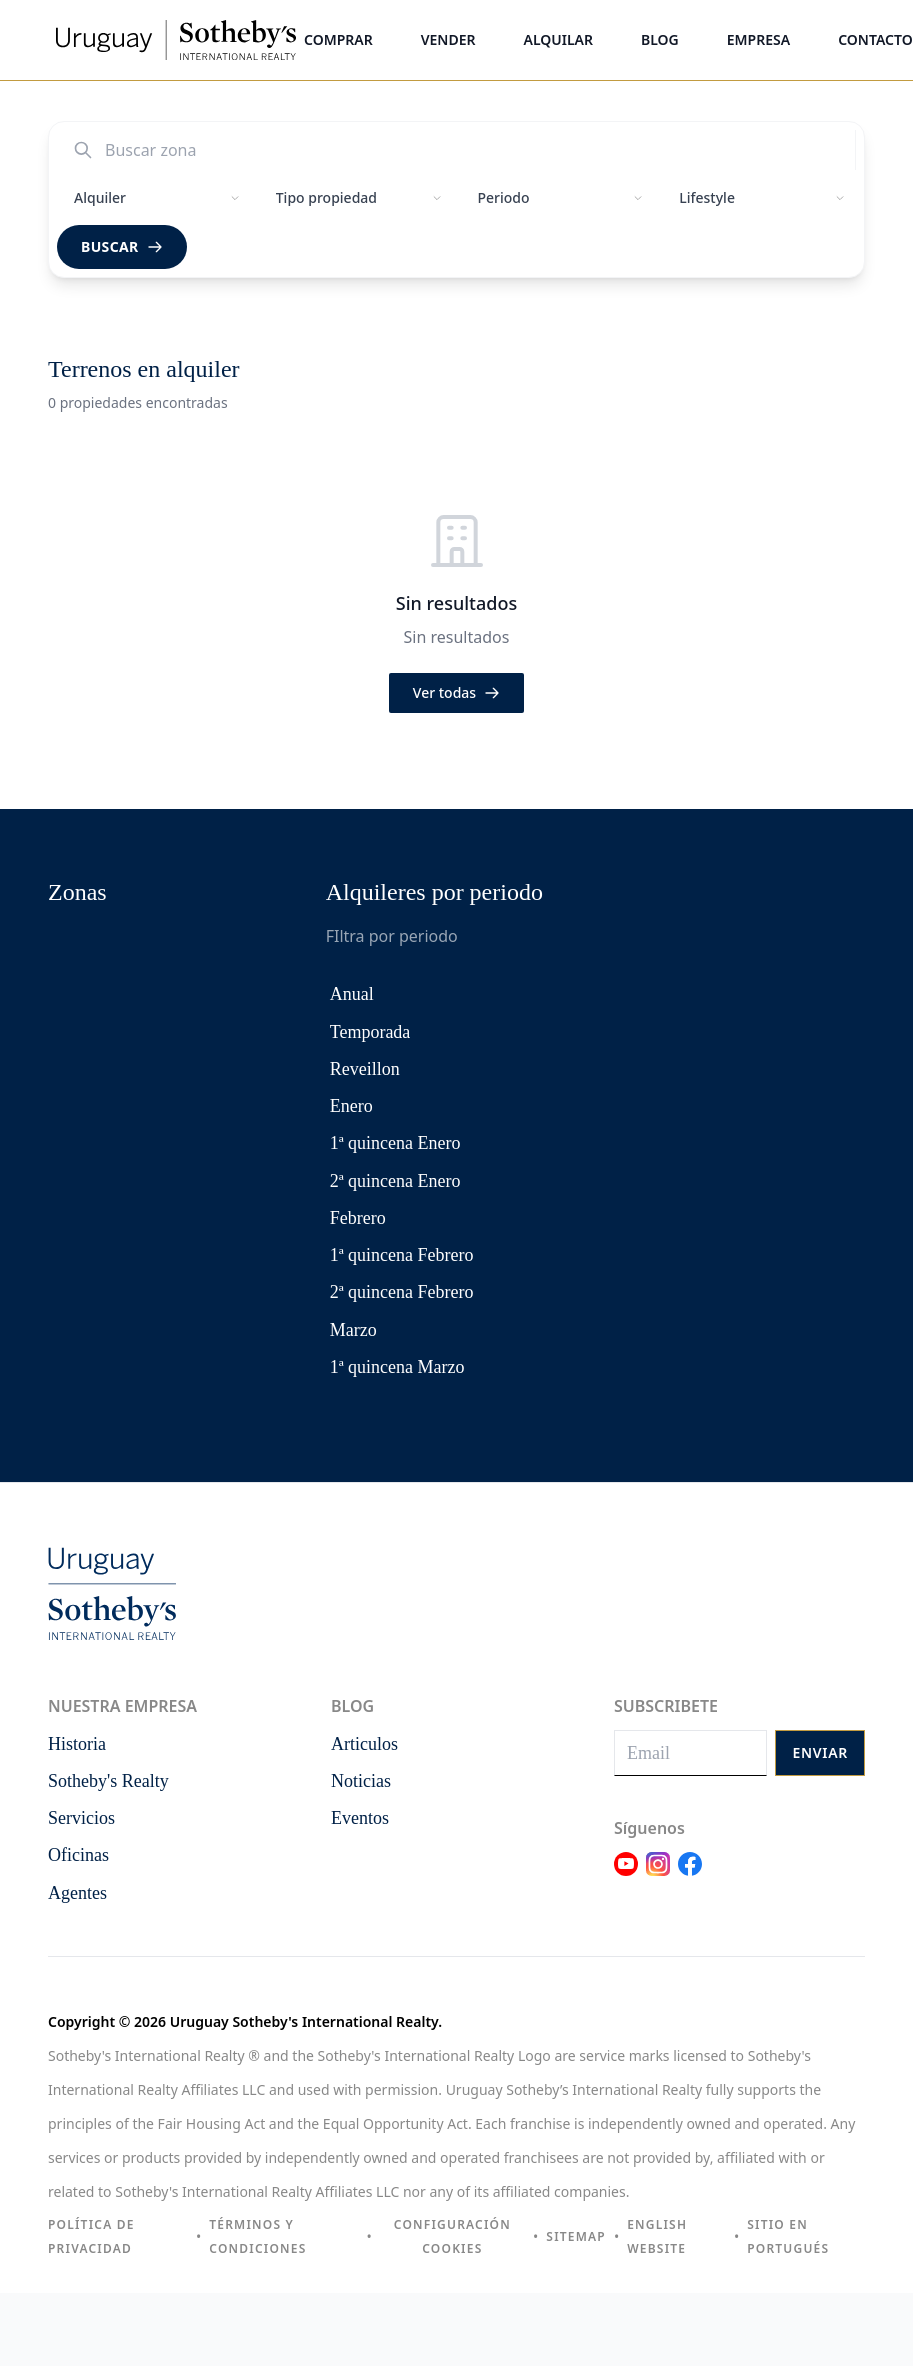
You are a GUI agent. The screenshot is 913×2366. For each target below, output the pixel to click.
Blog (660, 39)
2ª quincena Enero (395, 1181)
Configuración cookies (452, 2236)
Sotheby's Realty (108, 1781)
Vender (448, 39)
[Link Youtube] (626, 1876)
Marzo (353, 1330)
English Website (657, 2236)
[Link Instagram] (658, 1876)
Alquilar (558, 39)
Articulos (364, 1744)
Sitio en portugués (788, 2236)
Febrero (358, 1218)
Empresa (758, 39)
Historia (77, 1744)
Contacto (875, 39)
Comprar (338, 39)
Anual (352, 994)
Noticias (361, 1781)
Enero (351, 1106)
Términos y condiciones (257, 2236)
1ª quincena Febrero (402, 1255)
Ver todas (456, 692)
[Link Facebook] (690, 1876)
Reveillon (365, 1069)
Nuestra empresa (122, 1706)
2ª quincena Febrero (402, 1292)
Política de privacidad (91, 2236)
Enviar (820, 1752)
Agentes (77, 1893)
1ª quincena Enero (395, 1143)
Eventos (360, 1818)
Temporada (370, 1032)
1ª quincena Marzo (397, 1367)
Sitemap (576, 2236)
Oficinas (78, 1855)
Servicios (81, 1818)
